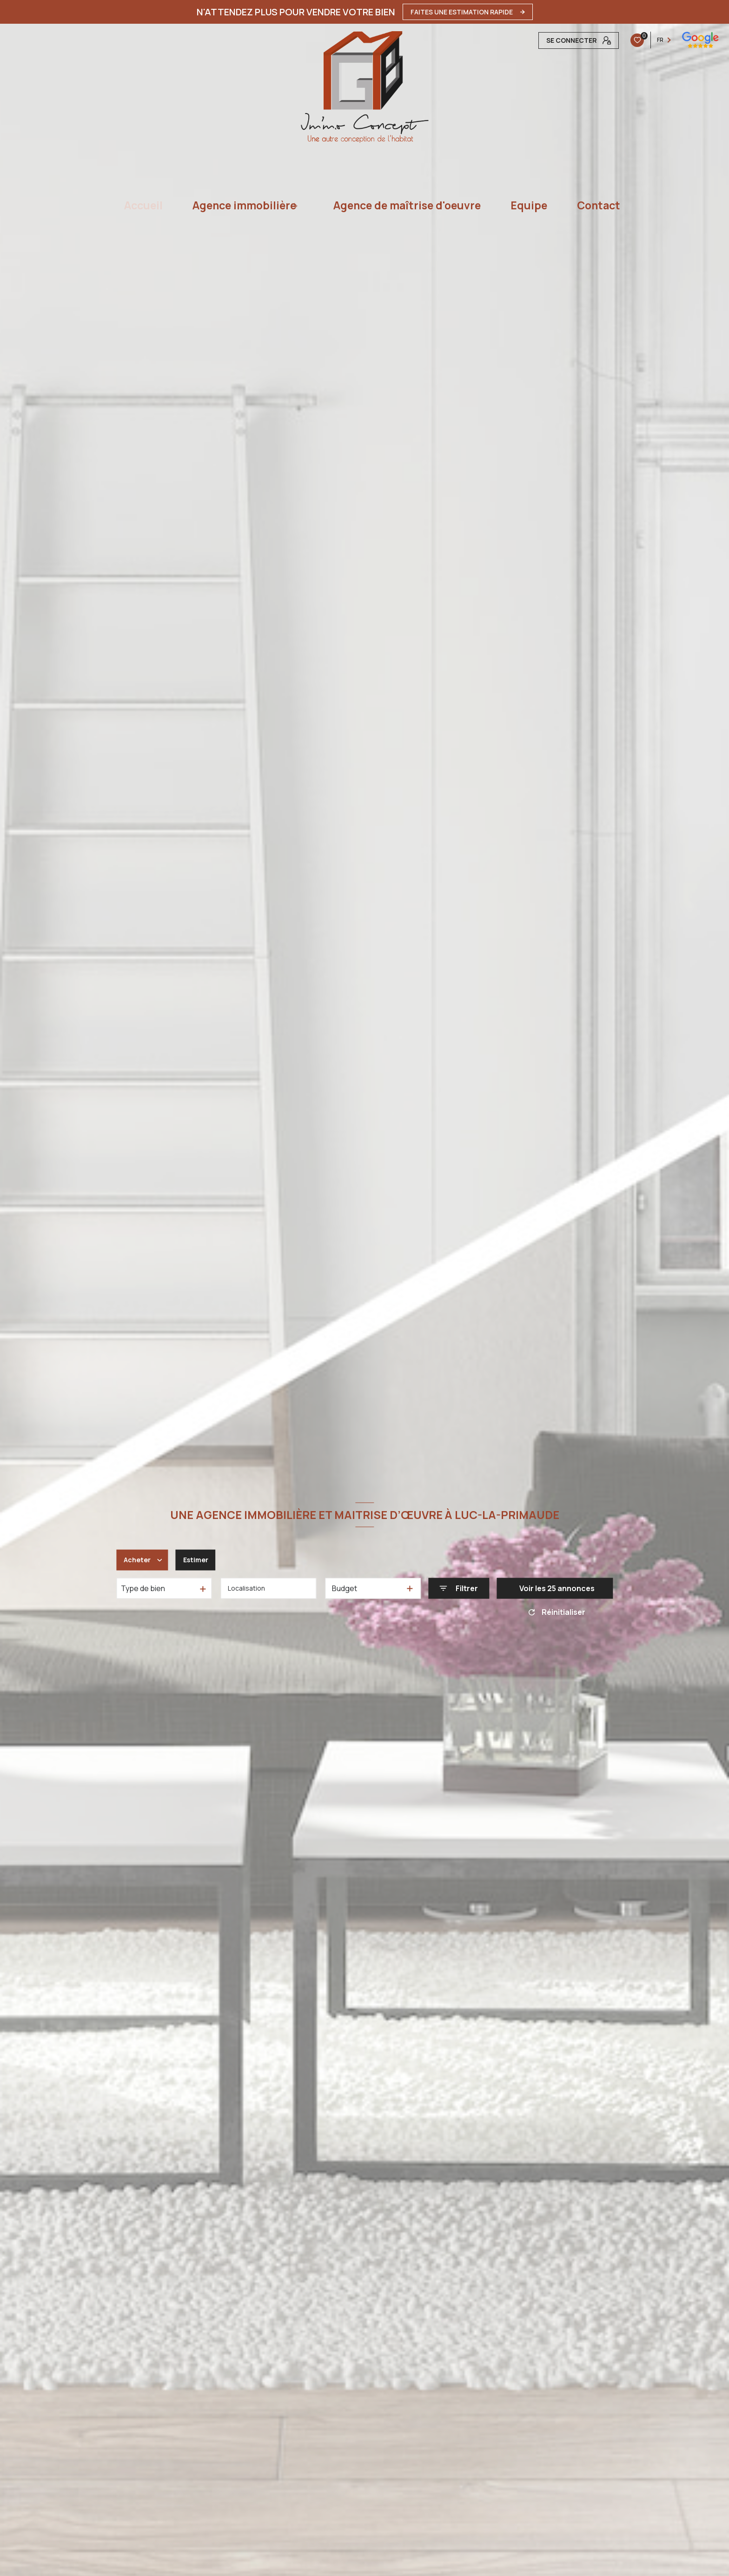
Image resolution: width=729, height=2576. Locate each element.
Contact (598, 205)
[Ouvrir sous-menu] (300, 205)
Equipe (528, 205)
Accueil (143, 205)
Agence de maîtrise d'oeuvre (407, 205)
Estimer (200, 1560)
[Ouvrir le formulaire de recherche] (458, 1588)
